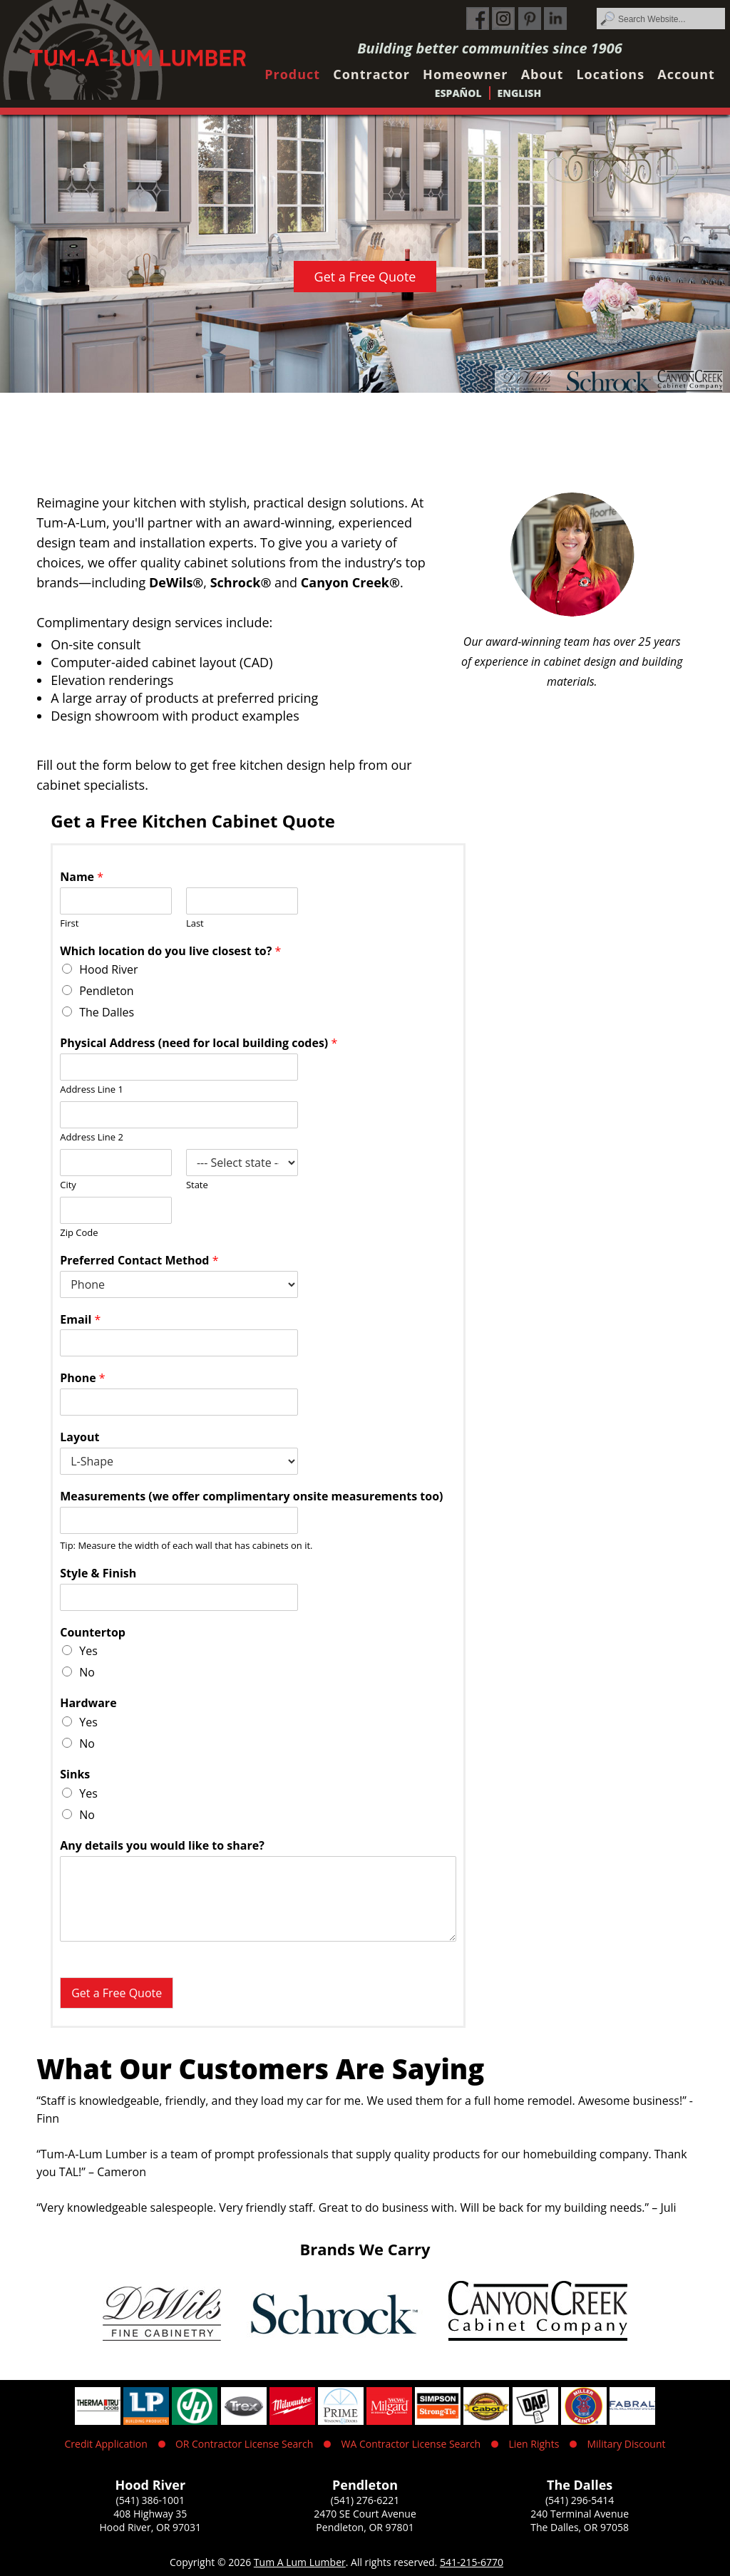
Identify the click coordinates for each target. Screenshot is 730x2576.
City (68, 1185)
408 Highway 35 (150, 2513)
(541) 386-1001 (150, 2500)
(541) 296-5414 (579, 2500)
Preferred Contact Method (139, 1260)
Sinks (75, 1774)
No (87, 1672)
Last (195, 923)
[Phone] (178, 1402)
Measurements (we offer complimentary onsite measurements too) (251, 1496)
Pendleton (106, 991)
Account (686, 74)
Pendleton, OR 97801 (364, 2527)
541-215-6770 (471, 2562)
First (69, 923)
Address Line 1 (91, 1089)
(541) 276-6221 (365, 2500)
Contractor (371, 74)
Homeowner (465, 74)
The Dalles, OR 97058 (579, 2527)
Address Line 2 (91, 1137)
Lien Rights (533, 2444)
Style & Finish (98, 1573)
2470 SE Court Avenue (365, 2513)
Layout (79, 1437)
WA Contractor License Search (411, 2444)
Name (81, 877)
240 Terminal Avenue (579, 2513)
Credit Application (106, 2444)
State (197, 1185)
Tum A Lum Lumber (300, 2562)
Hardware (88, 1703)
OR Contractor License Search (244, 2444)
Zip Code (79, 1233)
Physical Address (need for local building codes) (198, 1043)
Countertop (92, 1632)
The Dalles (106, 1012)
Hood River (108, 969)
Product (292, 74)
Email (80, 1319)
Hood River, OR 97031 (151, 2527)
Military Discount (626, 2444)
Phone (82, 1378)
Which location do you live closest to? (170, 951)
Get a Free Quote (365, 276)
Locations (610, 74)
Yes (88, 1651)
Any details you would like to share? (162, 1845)
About (542, 74)
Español (458, 93)
